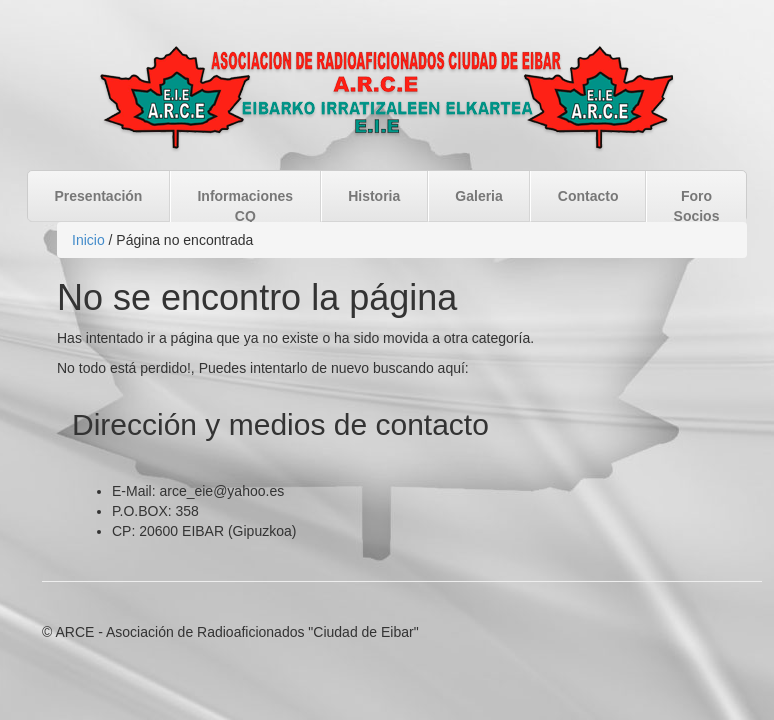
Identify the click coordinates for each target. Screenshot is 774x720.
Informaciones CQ (245, 206)
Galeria (478, 196)
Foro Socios (697, 206)
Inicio (88, 240)
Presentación (99, 196)
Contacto (588, 196)
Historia (374, 196)
